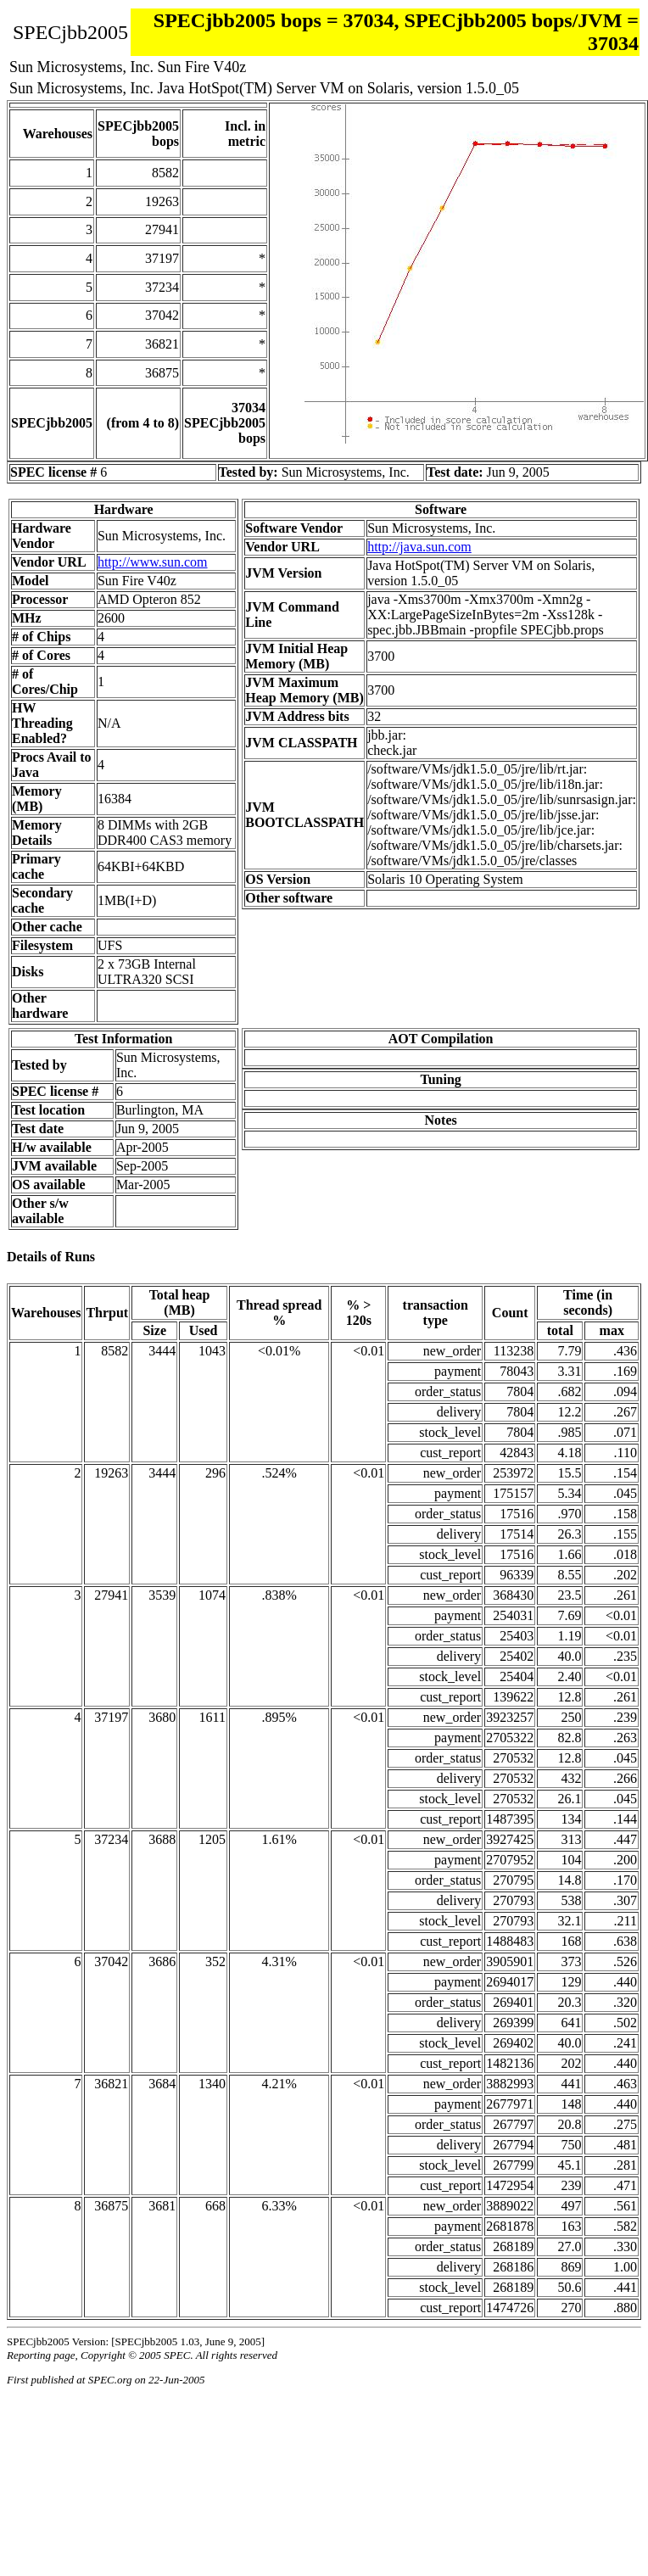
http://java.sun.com (419, 546)
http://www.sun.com (153, 562)
